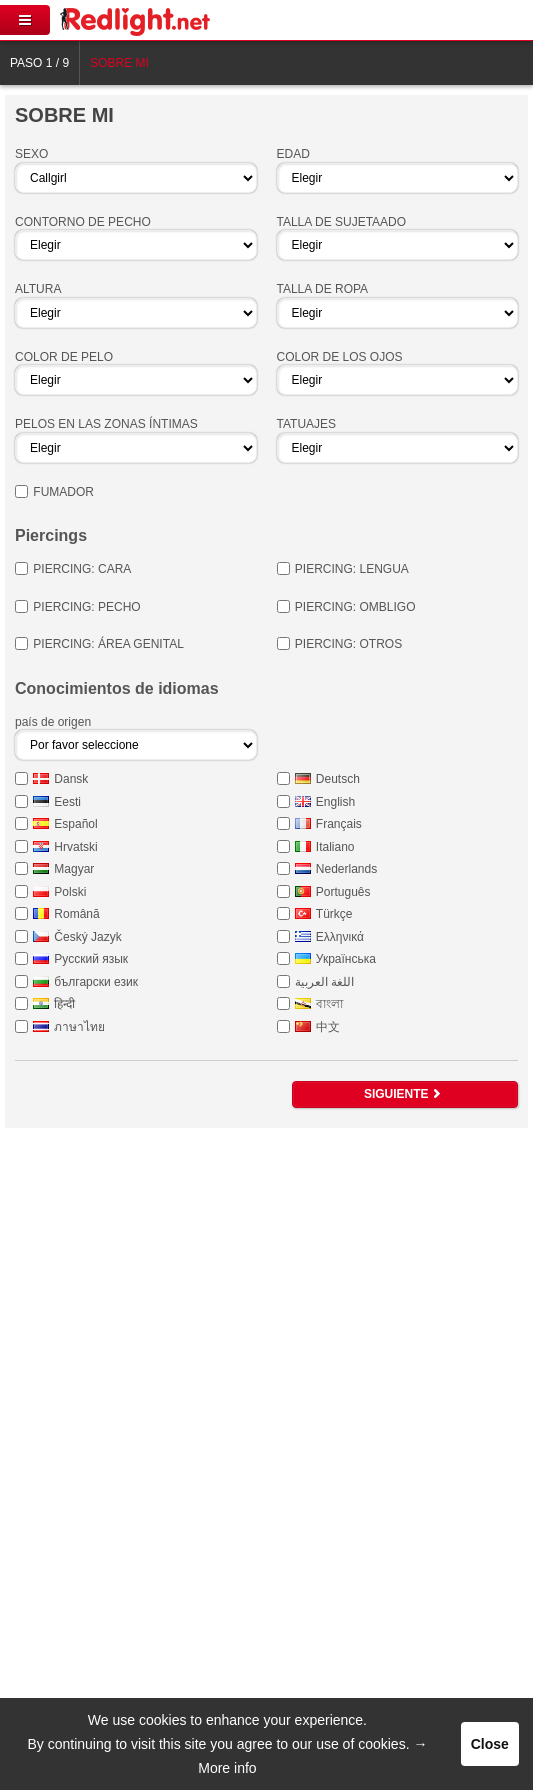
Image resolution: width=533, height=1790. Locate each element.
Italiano (335, 847)
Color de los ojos (340, 357)
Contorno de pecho (83, 222)
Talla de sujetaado (342, 222)
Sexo (31, 154)
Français (339, 824)
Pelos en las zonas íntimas (106, 424)
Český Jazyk (87, 937)
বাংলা (329, 1004)
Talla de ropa (323, 289)
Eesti (67, 802)
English (335, 802)
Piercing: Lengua (352, 569)
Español (75, 824)
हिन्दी (64, 1004)
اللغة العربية (324, 982)
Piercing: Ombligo (355, 607)
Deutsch (338, 779)
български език (96, 982)
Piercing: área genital (108, 644)
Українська (346, 959)
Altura (38, 289)
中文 (328, 1027)
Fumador (63, 492)
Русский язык (91, 959)
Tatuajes (307, 424)
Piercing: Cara (82, 569)
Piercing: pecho (86, 607)
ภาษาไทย (79, 1027)
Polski (70, 892)
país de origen (53, 722)
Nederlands (346, 869)
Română (76, 914)
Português (343, 892)
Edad (293, 154)
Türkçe (334, 914)
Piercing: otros (348, 644)
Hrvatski (75, 847)
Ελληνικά (340, 937)
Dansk (71, 779)
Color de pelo (64, 357)
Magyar (74, 869)
